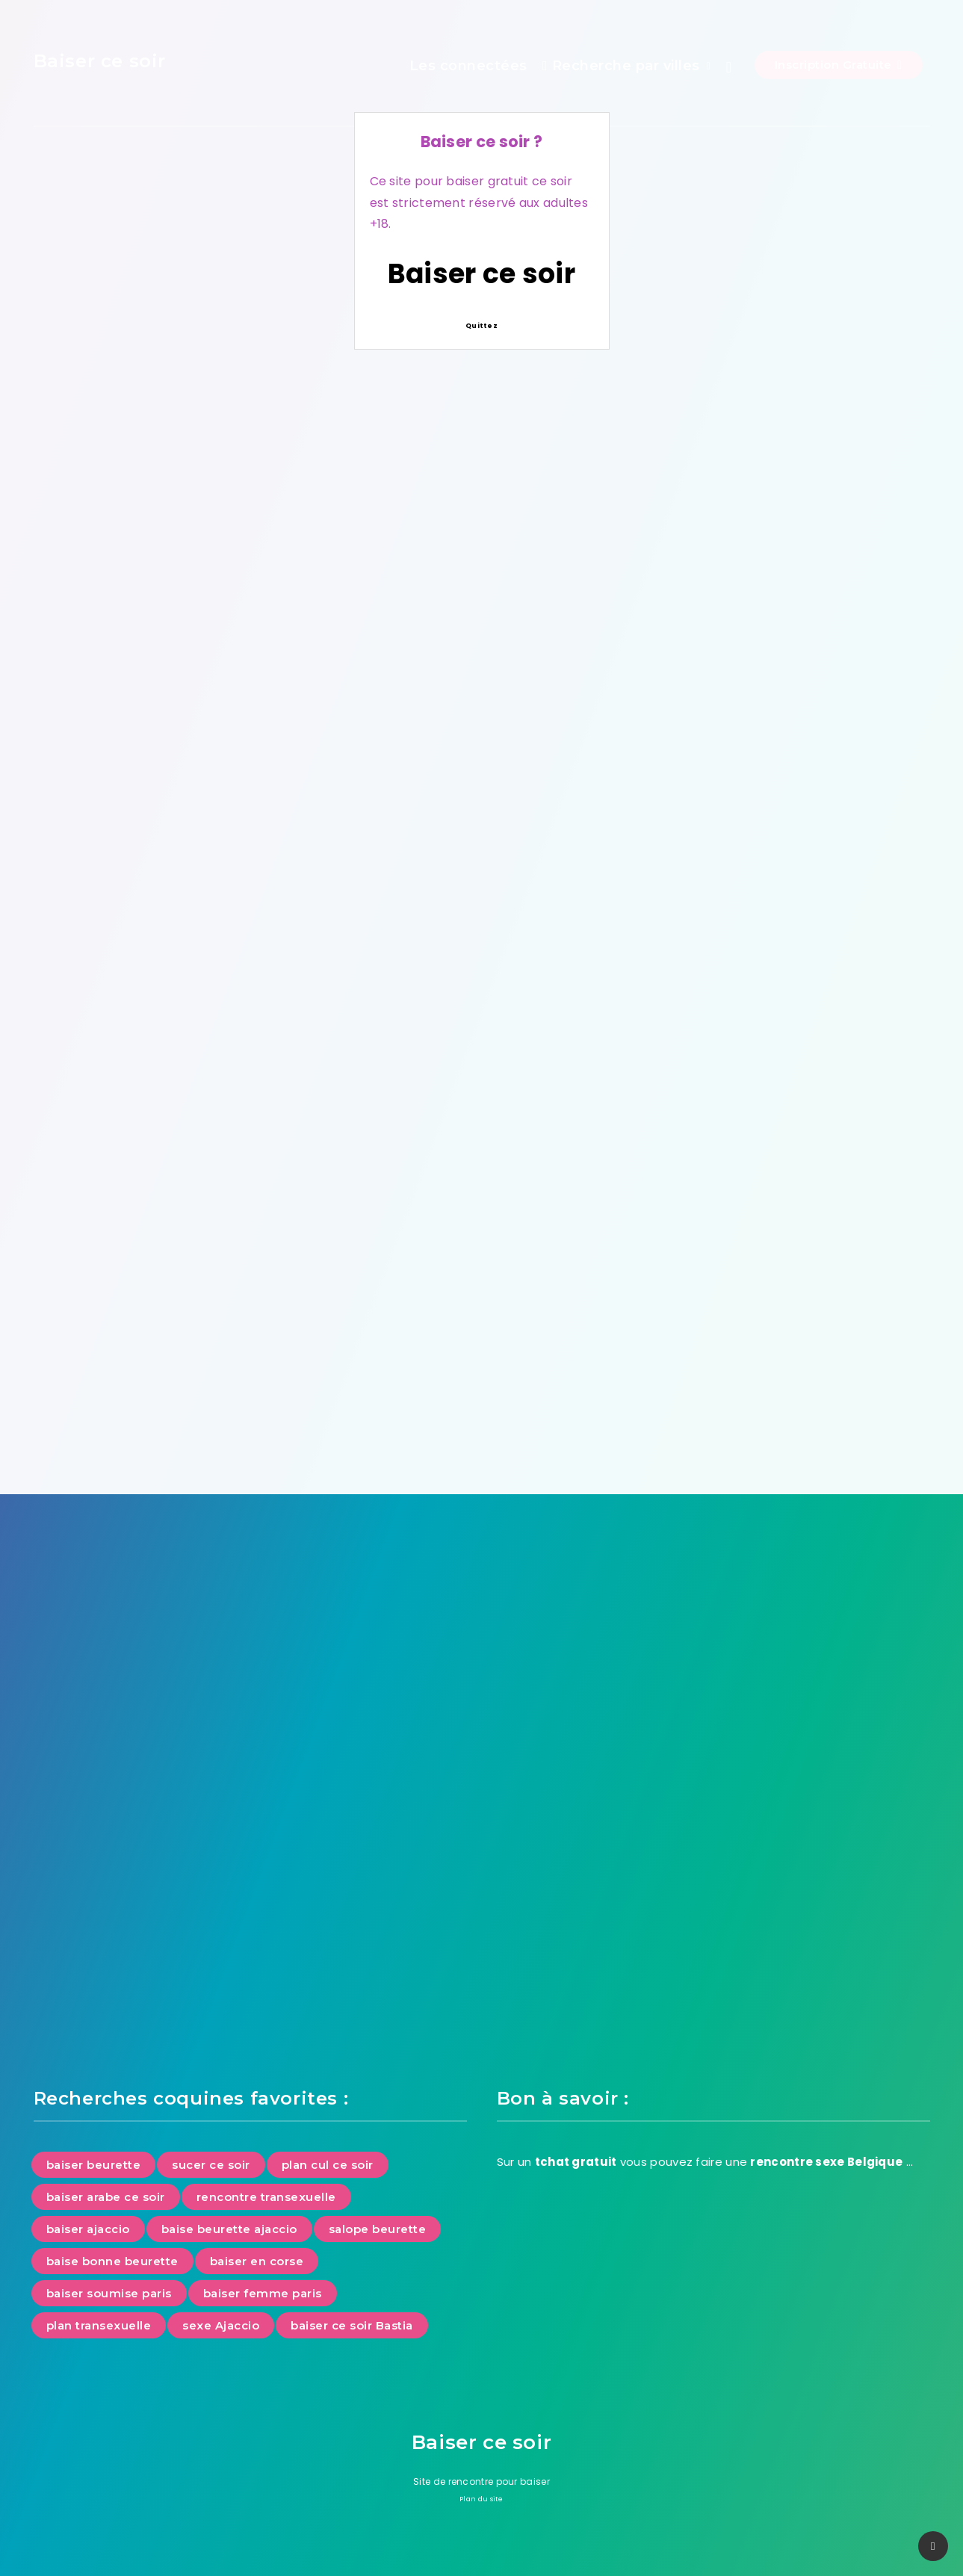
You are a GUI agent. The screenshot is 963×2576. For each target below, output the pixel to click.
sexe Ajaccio (220, 2325)
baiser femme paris (262, 2293)
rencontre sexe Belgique (826, 2162)
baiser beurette (93, 2165)
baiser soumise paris (109, 2293)
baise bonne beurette (112, 2261)
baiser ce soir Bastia (352, 2325)
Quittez (481, 325)
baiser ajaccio (88, 2229)
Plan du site (481, 2499)
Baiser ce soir (481, 274)
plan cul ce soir (328, 2165)
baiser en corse (257, 2261)
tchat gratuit (576, 2162)
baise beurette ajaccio (229, 2229)
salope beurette (378, 2229)
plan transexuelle (99, 2325)
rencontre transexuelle (266, 2197)
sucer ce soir (211, 2165)
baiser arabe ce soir (105, 2197)
